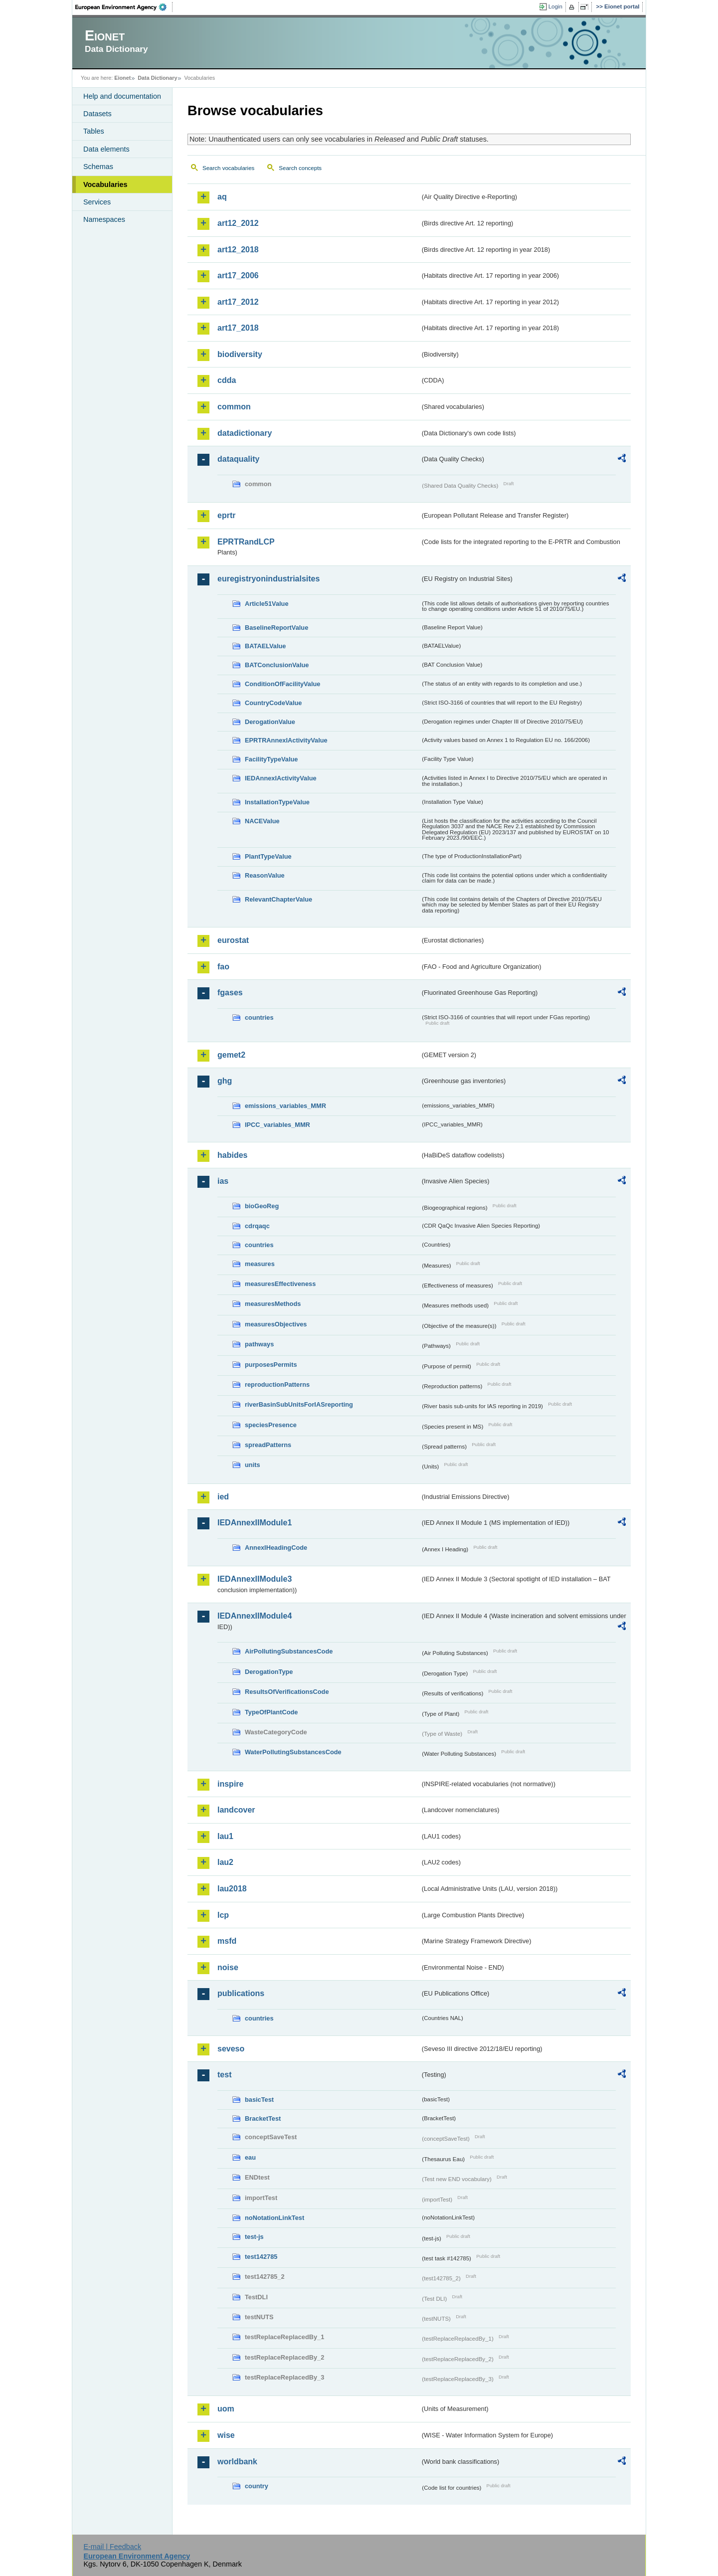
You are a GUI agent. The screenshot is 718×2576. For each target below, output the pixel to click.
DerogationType (269, 1671)
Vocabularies (105, 184)
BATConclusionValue (277, 665)
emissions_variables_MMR (285, 1105)
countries (259, 1017)
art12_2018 (238, 249)
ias (222, 1181)
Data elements (106, 149)
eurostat (233, 940)
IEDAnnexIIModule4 (254, 1616)
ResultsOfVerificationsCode (287, 1691)
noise (227, 1967)
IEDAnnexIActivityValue (281, 778)
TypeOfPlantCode (271, 1712)
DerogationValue (270, 722)
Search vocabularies (228, 168)
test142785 (261, 2256)
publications (240, 1993)
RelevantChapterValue (278, 899)
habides (232, 1155)
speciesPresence (271, 1425)
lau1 (225, 1836)
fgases (230, 992)
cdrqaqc (257, 1226)
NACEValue (262, 821)
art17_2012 (238, 302)
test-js (254, 2236)
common (234, 406)
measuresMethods (273, 1303)
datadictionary (244, 433)
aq (222, 196)
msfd (226, 1941)
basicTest (259, 2099)
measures (260, 1264)
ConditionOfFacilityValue (282, 684)
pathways (259, 1344)
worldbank (237, 2461)
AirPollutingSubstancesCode (289, 1651)
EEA (124, 7)
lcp (223, 1915)
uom (225, 2408)
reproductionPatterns (277, 1384)
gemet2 (231, 1055)
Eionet (122, 78)
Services (97, 202)
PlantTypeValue (268, 856)
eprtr (226, 515)
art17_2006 (238, 275)
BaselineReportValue (276, 627)
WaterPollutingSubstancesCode (293, 1752)
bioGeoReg (262, 1206)
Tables (93, 131)
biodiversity (239, 354)
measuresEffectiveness (280, 1284)
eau (250, 2157)
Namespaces (104, 219)
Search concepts (300, 168)
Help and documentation (122, 96)
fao (223, 966)
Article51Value (267, 603)
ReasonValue (265, 875)
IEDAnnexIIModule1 (254, 1522)
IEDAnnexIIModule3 (254, 1579)
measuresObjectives (276, 1324)
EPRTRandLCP (246, 542)
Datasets (97, 114)
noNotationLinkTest (274, 2217)
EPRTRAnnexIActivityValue (286, 740)
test (224, 2074)
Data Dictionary (157, 78)
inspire (230, 1784)
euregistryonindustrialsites (268, 578)
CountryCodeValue (273, 703)
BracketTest (263, 2118)
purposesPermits (271, 1364)
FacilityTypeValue (271, 759)
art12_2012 (238, 223)
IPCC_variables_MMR (277, 1124)
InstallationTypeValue (277, 802)
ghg (224, 1081)
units (252, 1465)
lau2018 (232, 1888)
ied (223, 1496)
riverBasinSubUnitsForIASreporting (299, 1404)
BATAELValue (265, 646)
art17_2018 (238, 328)
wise (226, 2435)
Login (555, 6)
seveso (230, 2048)
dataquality (238, 459)
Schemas (98, 167)
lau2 (225, 1862)
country (256, 2486)
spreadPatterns (268, 1445)
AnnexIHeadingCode (276, 1547)
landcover (236, 1810)
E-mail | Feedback (112, 2547)
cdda (226, 380)
